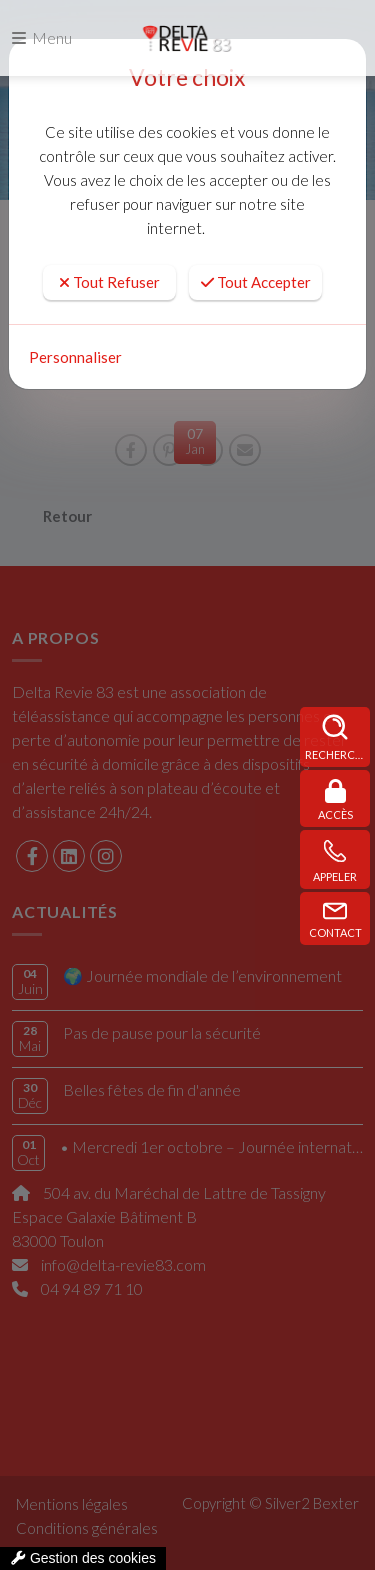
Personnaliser (75, 357)
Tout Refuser (109, 282)
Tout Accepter (256, 282)
